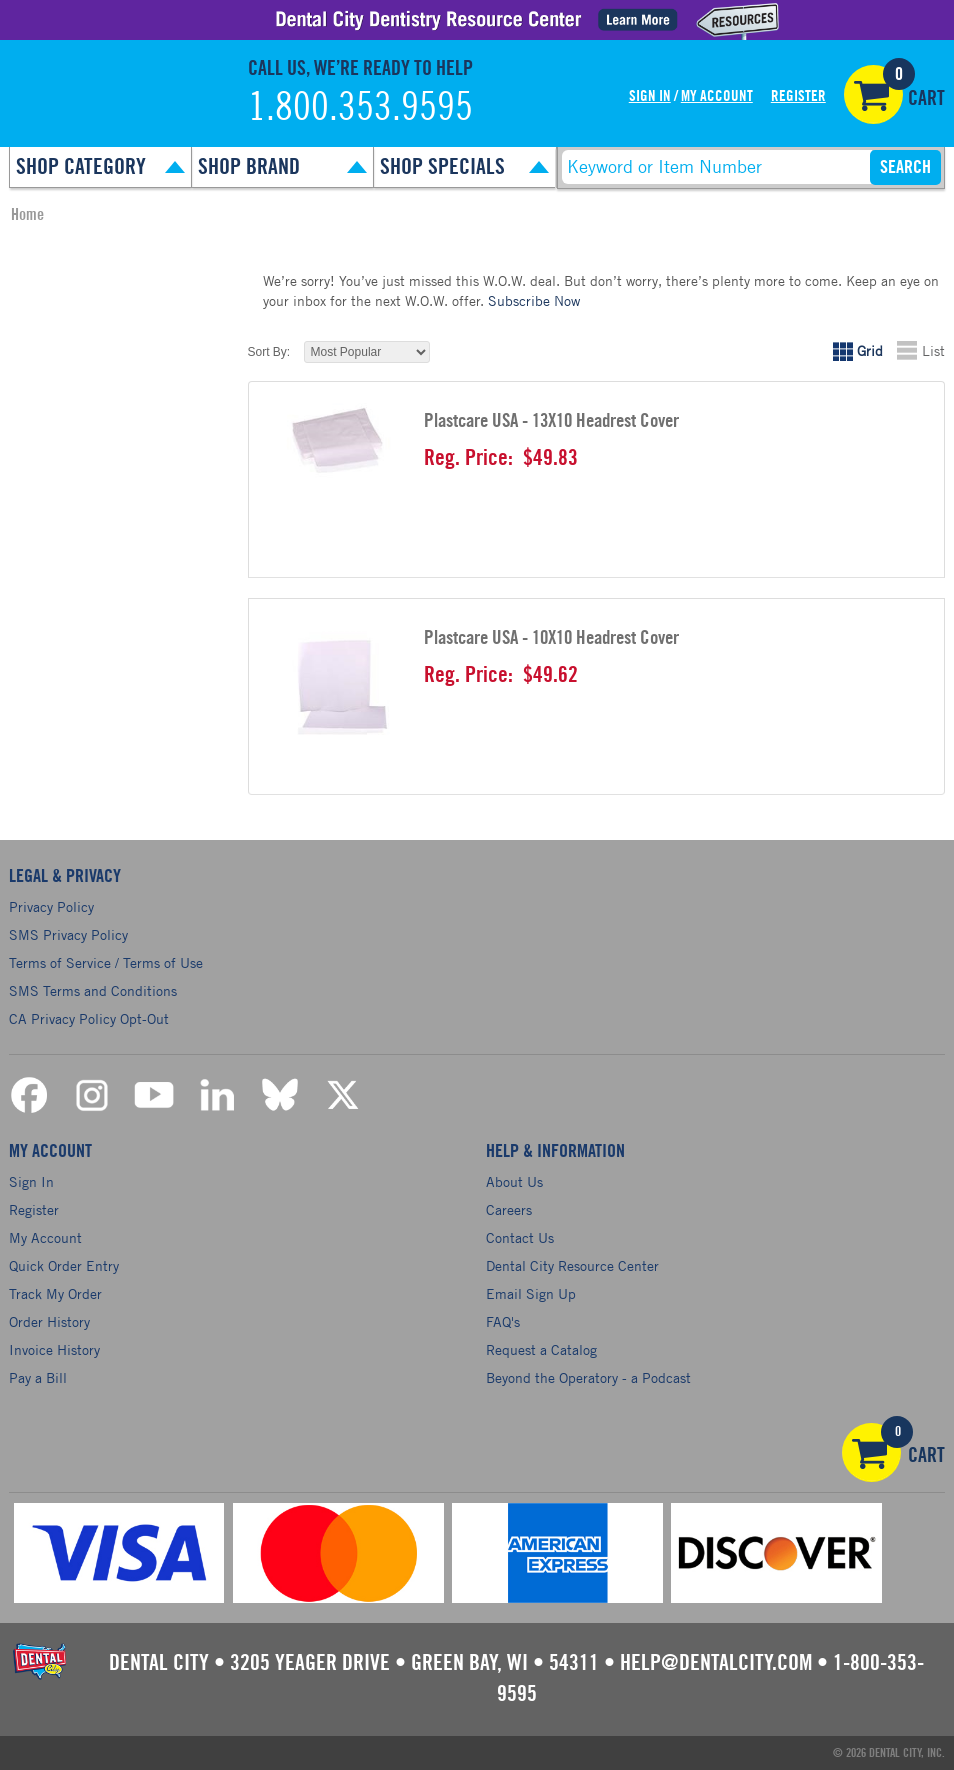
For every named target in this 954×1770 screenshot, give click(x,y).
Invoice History (54, 1349)
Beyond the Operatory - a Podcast (588, 1377)
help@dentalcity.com (716, 1663)
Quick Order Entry (64, 1265)
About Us (514, 1181)
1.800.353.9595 (360, 108)
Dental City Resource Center (572, 1265)
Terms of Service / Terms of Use (106, 962)
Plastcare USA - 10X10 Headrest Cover (551, 638)
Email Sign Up (531, 1293)
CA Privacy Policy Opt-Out (89, 1018)
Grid (870, 350)
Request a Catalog (541, 1349)
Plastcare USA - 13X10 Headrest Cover (551, 421)
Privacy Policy (51, 906)
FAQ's (503, 1321)
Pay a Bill (38, 1377)
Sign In (650, 96)
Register (798, 96)
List (933, 350)
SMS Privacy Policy (68, 934)
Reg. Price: (468, 458)
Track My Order (55, 1293)
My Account (717, 96)
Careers (509, 1209)
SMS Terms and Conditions (93, 990)
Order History (49, 1321)
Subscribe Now (534, 300)
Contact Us (520, 1237)
